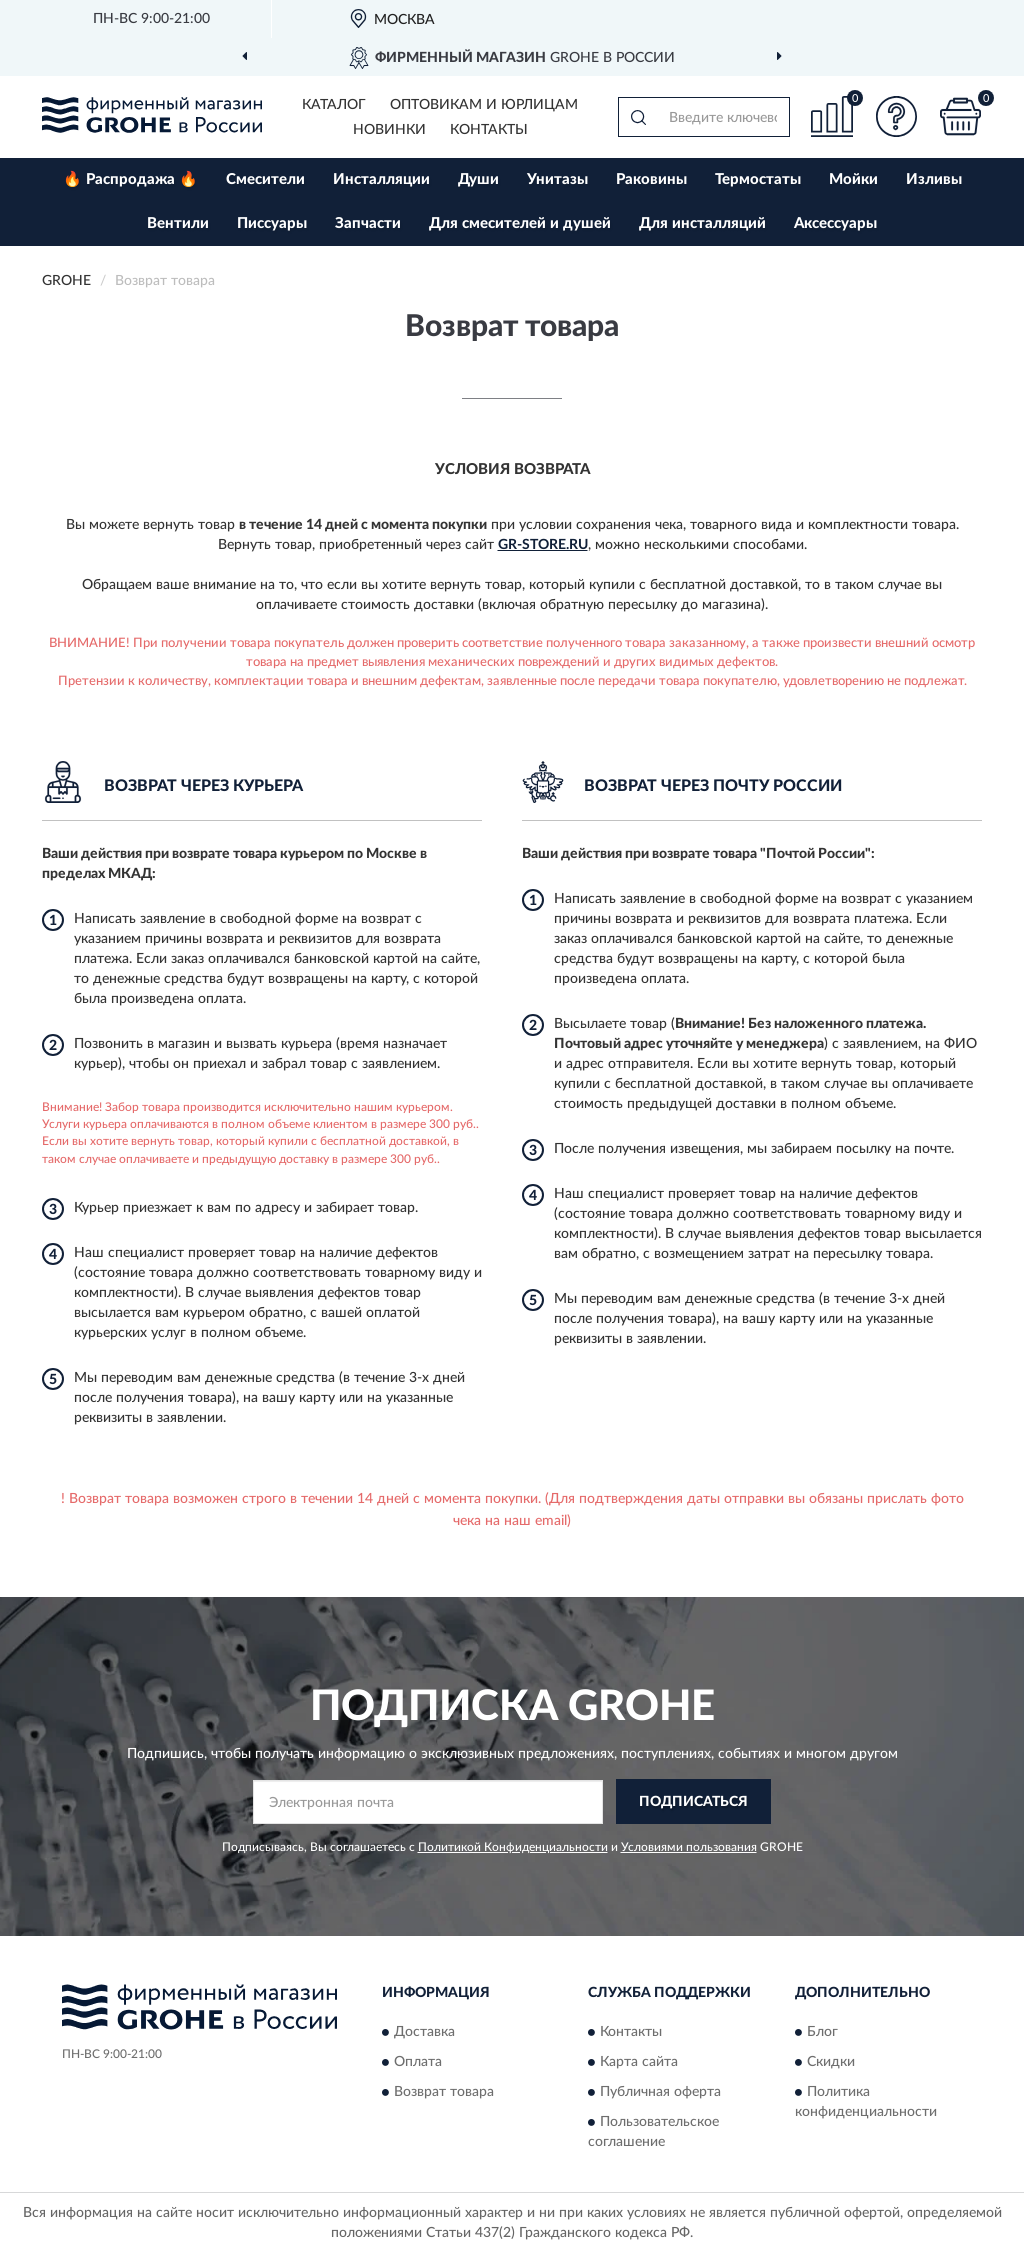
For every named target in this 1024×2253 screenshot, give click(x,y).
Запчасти (368, 223)
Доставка (424, 2032)
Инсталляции (381, 179)
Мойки (853, 179)
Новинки (389, 130)
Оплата (418, 2062)
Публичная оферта (660, 2092)
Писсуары (272, 223)
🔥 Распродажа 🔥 (130, 179)
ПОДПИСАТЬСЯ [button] (693, 1802)
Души (478, 179)
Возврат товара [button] (444, 2092)
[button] (896, 116)
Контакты (489, 130)
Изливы (934, 179)
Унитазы (557, 179)
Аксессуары (835, 223)
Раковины (651, 179)
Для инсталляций (702, 223)
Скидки (831, 2062)
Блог (822, 2032)
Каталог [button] (334, 105)
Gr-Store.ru (543, 545)
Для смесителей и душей (520, 223)
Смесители (265, 179)
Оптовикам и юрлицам (484, 105)
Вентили (178, 223)
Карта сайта (639, 2062)
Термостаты (758, 179)
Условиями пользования (689, 1847)
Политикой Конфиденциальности (513, 1847)
